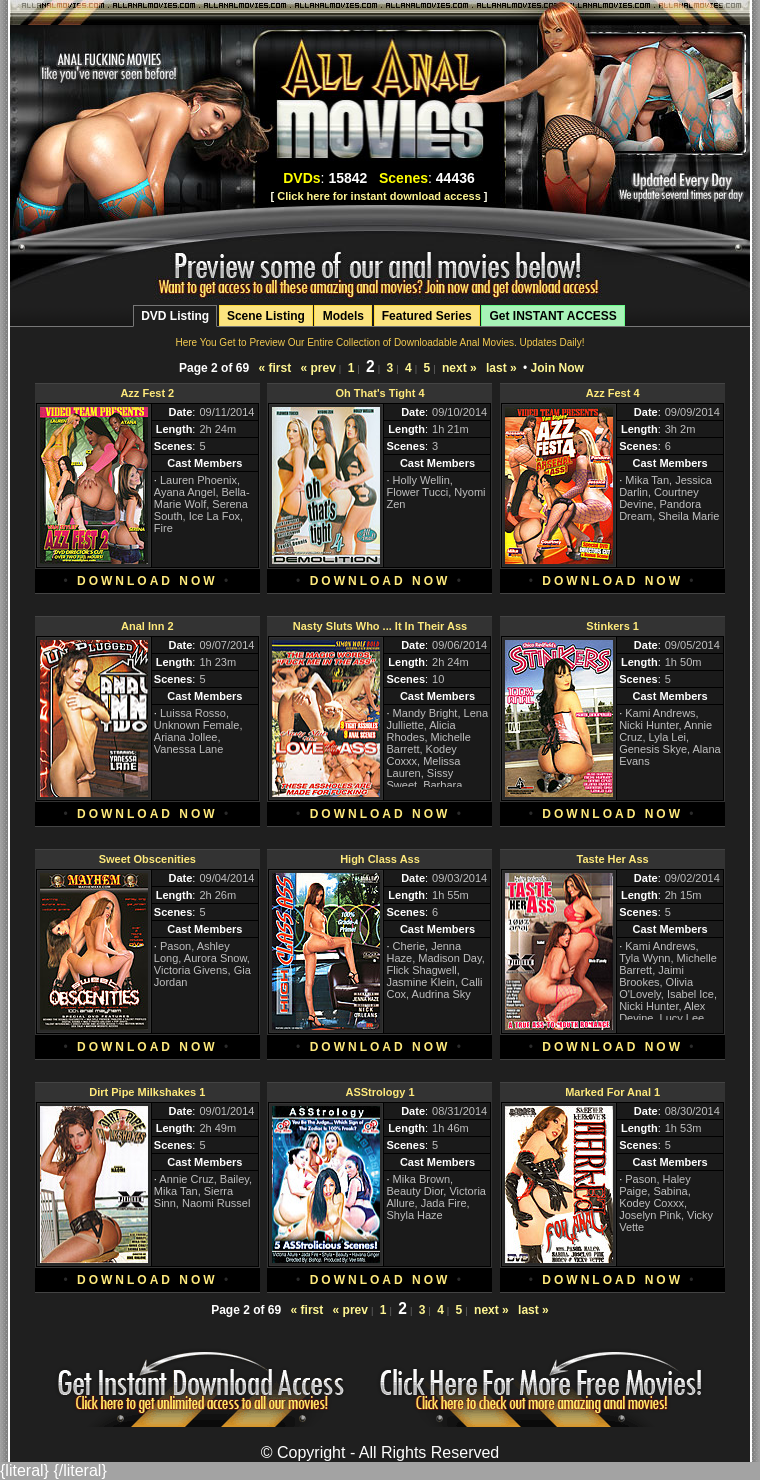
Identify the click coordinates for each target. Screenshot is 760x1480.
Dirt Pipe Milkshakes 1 (147, 1092)
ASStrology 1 (379, 1092)
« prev (317, 368)
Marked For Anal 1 (612, 1092)
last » (501, 368)
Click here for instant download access (379, 196)
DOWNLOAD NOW (147, 581)
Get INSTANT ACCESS (552, 316)
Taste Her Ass (613, 859)
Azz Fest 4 (613, 393)
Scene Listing (266, 316)
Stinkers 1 (612, 626)
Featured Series (427, 316)
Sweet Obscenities (147, 859)
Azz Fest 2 (147, 393)
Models (343, 316)
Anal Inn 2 (147, 626)
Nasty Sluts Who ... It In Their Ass (380, 626)
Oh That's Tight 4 (379, 393)
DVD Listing (175, 316)
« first (274, 368)
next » (459, 368)
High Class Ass (380, 859)
